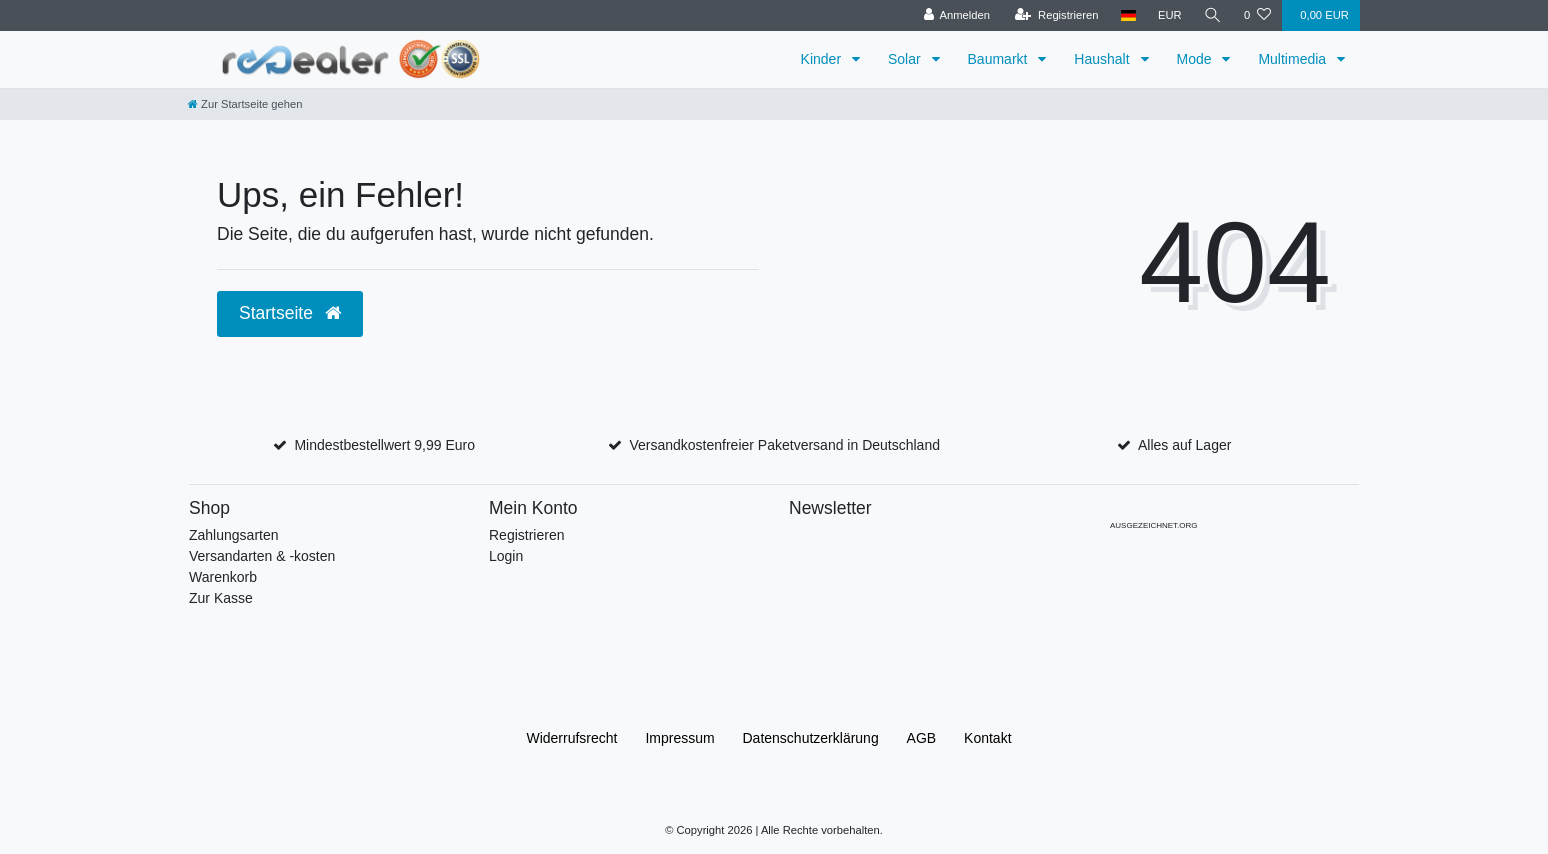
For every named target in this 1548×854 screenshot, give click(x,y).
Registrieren (526, 535)
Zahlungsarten (234, 535)
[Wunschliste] (1257, 15)
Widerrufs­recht (571, 738)
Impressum (679, 738)
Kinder (823, 59)
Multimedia (1294, 59)
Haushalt (1103, 59)
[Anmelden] (956, 15)
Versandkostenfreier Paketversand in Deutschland (784, 445)
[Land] (1128, 15)
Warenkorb (223, 577)
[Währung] (1170, 15)
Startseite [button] (290, 313)
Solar (906, 59)
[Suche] (1213, 15)
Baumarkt (1000, 59)
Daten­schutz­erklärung (811, 738)
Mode (1196, 59)
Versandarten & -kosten (262, 556)
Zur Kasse (221, 598)
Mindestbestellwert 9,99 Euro (384, 445)
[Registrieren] (1056, 15)
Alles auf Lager (1184, 445)
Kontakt (987, 738)
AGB (922, 738)
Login (506, 556)
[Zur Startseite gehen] (245, 104)
